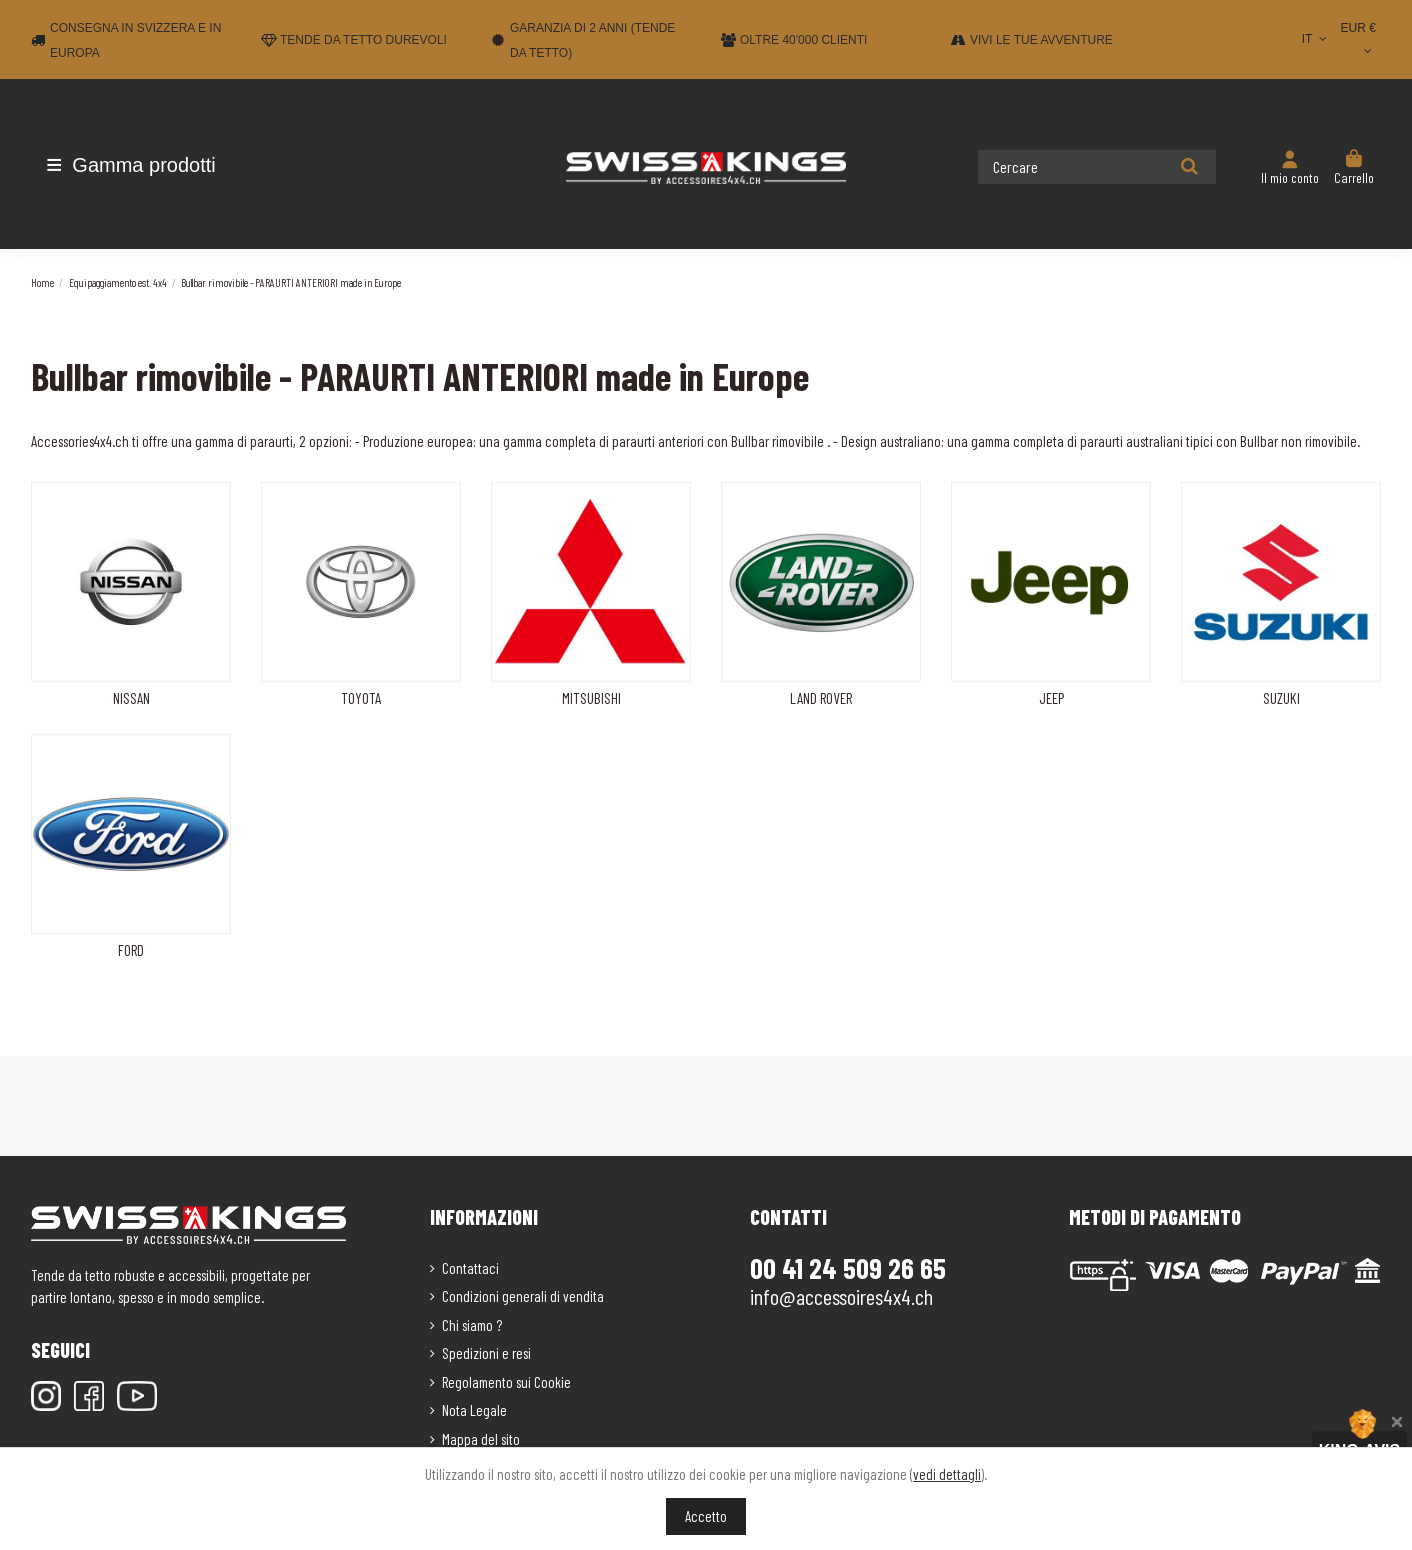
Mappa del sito (481, 1439)
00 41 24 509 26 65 (848, 1268)
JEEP (1051, 698)
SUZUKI (1281, 698)
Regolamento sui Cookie (506, 1382)
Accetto (706, 1516)
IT (1316, 39)
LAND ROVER (821, 698)
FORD (131, 950)
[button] (148, 165)
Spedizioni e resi (486, 1353)
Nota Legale (474, 1410)
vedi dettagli (947, 1474)
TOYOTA (361, 698)
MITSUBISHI (591, 698)
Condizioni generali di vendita (523, 1296)
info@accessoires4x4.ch (841, 1296)
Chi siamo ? (472, 1325)
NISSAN (131, 698)
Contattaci (470, 1268)
